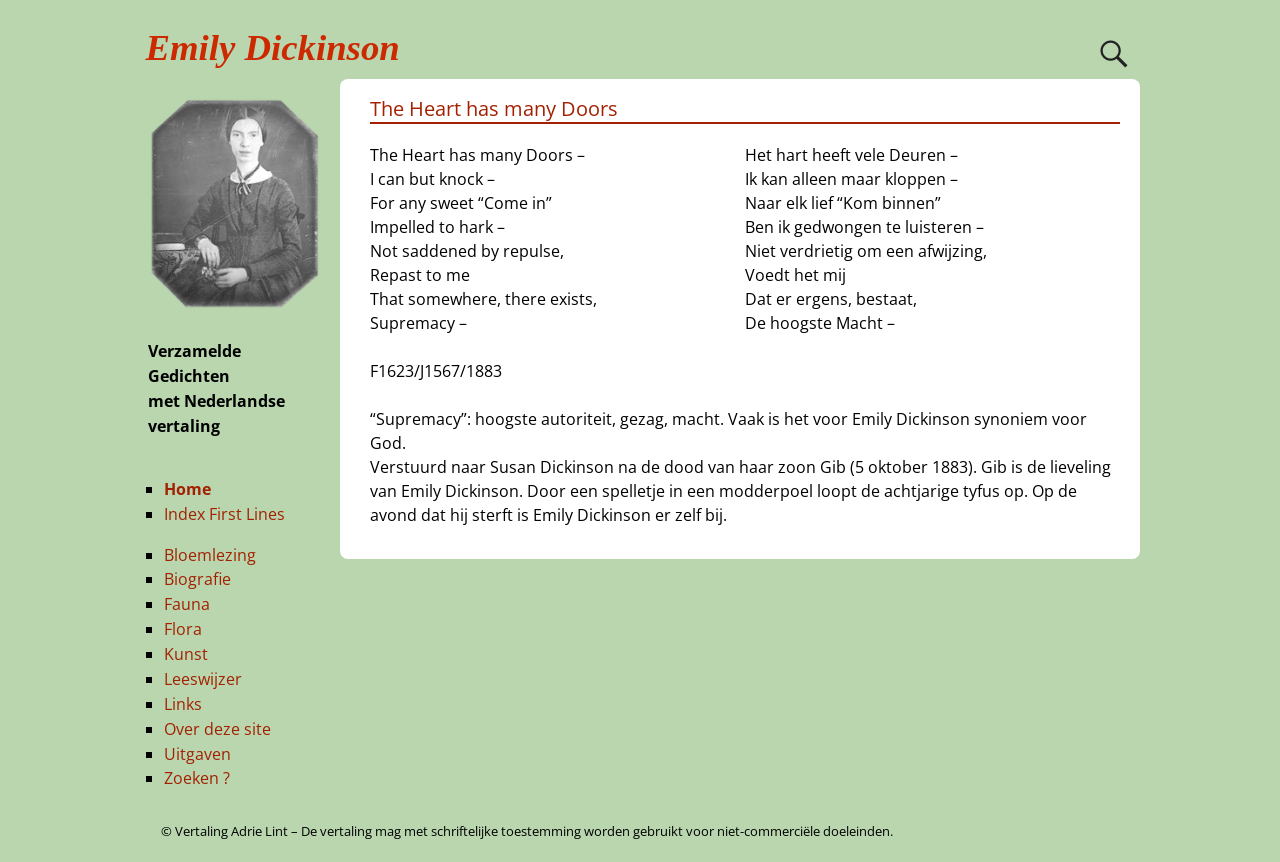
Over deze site (217, 729)
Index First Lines (224, 514)
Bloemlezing (210, 555)
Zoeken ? (197, 778)
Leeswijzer (203, 679)
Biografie (197, 579)
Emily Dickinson (273, 47)
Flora (183, 629)
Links (183, 704)
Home (187, 489)
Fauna (187, 604)
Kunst (186, 654)
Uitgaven (197, 754)
